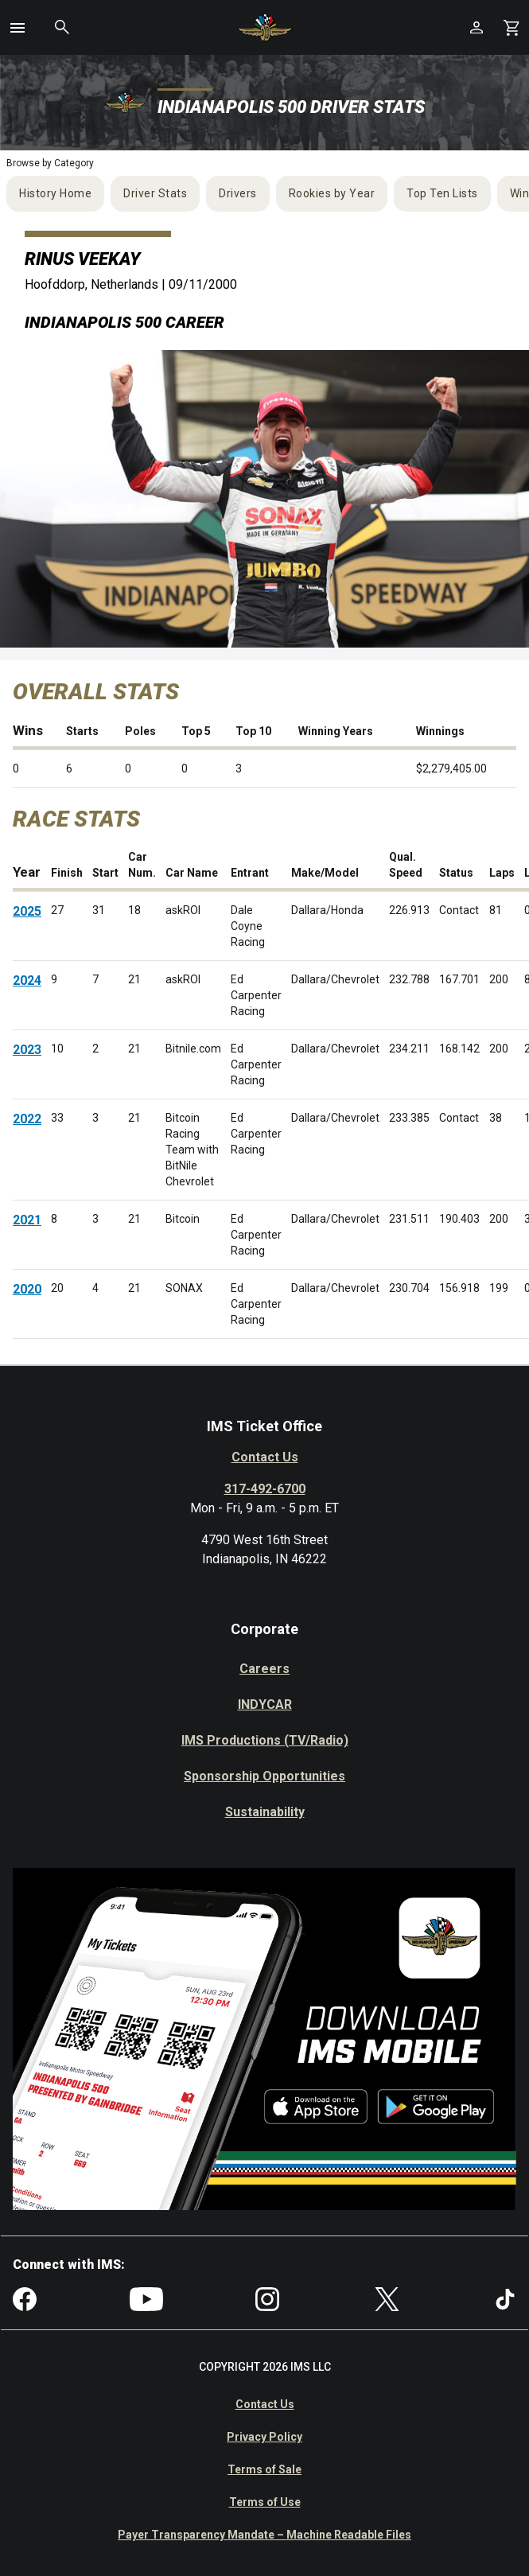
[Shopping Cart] (511, 27)
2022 (27, 1119)
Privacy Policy (264, 2436)
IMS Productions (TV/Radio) (264, 1740)
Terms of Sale (264, 2469)
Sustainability (265, 1811)
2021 (27, 1220)
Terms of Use (265, 2502)
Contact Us (264, 1457)
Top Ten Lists (442, 193)
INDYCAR (265, 1704)
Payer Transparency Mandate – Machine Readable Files (264, 2534)
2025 (27, 911)
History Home (55, 193)
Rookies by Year (332, 193)
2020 (27, 1289)
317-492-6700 (264, 1488)
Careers (264, 1668)
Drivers (238, 193)
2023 (27, 1049)
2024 (27, 980)
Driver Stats (155, 193)
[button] (17, 27)
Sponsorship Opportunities (264, 1776)
